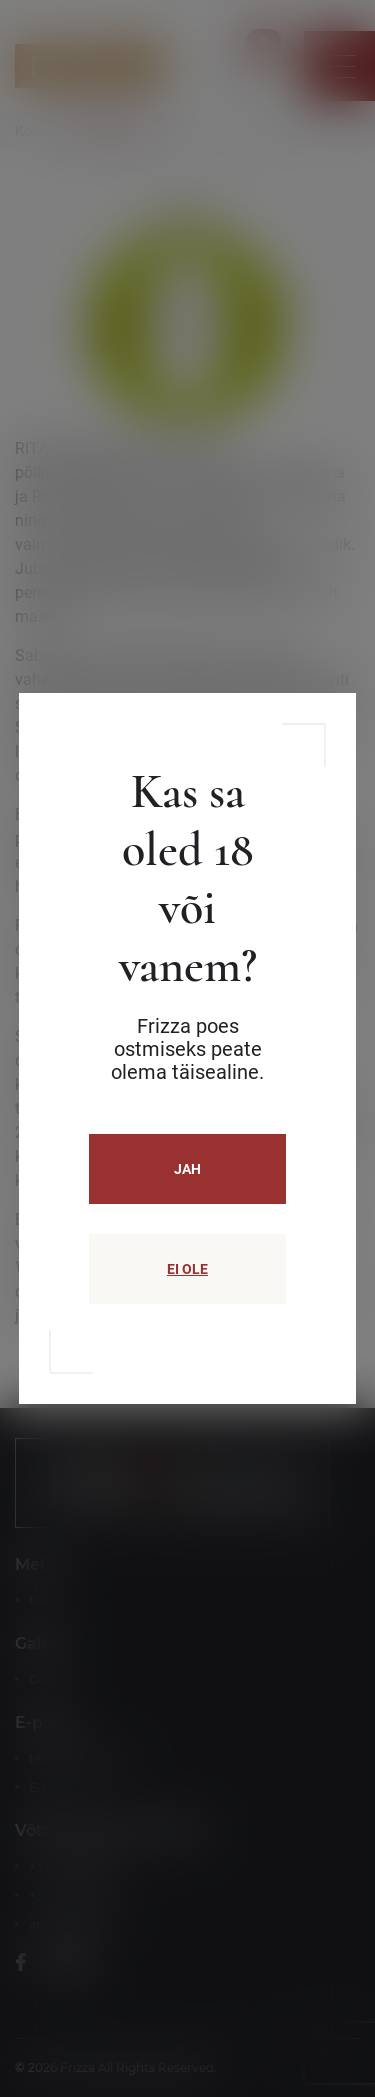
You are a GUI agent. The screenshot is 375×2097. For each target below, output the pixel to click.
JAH (187, 1169)
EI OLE (187, 1269)
